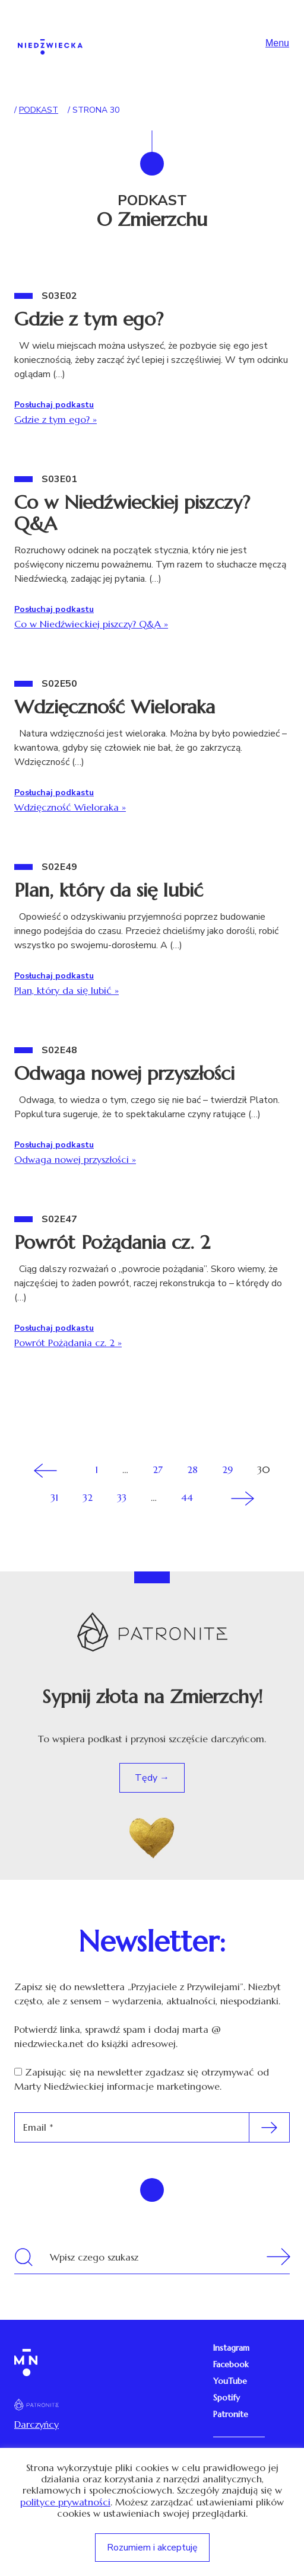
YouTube (230, 2381)
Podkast (38, 110)
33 (121, 1497)
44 (187, 1497)
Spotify (226, 2397)
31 (54, 1497)
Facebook (231, 2364)
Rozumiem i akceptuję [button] (152, 2547)
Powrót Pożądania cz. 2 (112, 1242)
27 (158, 1469)
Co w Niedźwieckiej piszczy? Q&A (132, 512)
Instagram (231, 2347)
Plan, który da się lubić (108, 890)
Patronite (230, 2414)
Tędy (147, 1777)
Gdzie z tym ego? (88, 319)
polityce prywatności (65, 2502)
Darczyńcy (36, 2424)
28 (192, 1469)
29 (227, 1469)
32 (88, 1497)
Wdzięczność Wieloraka (114, 707)
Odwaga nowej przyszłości (124, 1073)
